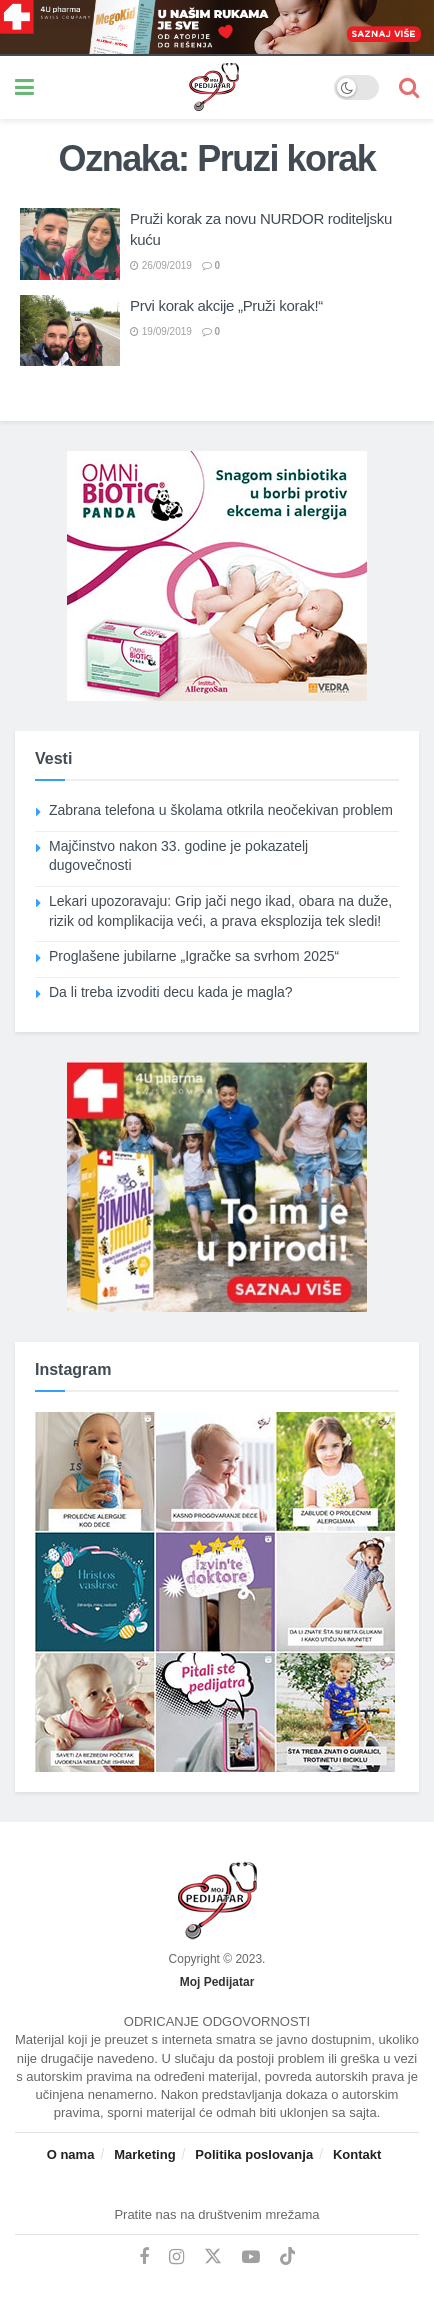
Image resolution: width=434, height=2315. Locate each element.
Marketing (144, 2154)
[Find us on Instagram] (176, 2257)
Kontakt (357, 2154)
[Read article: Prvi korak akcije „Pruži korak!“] (70, 331)
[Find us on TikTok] (288, 2257)
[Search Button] (409, 87)
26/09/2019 (161, 265)
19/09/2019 (161, 331)
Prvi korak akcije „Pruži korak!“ (226, 305)
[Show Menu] (24, 87)
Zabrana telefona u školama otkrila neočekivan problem (221, 810)
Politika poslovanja (254, 2154)
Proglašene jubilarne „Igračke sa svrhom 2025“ (194, 956)
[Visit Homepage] (184, 87)
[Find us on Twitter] (213, 2257)
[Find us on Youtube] (251, 2257)
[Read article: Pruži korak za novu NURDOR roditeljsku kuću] (70, 244)
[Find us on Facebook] (144, 2257)
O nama (71, 2154)
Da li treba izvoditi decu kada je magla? (171, 992)
